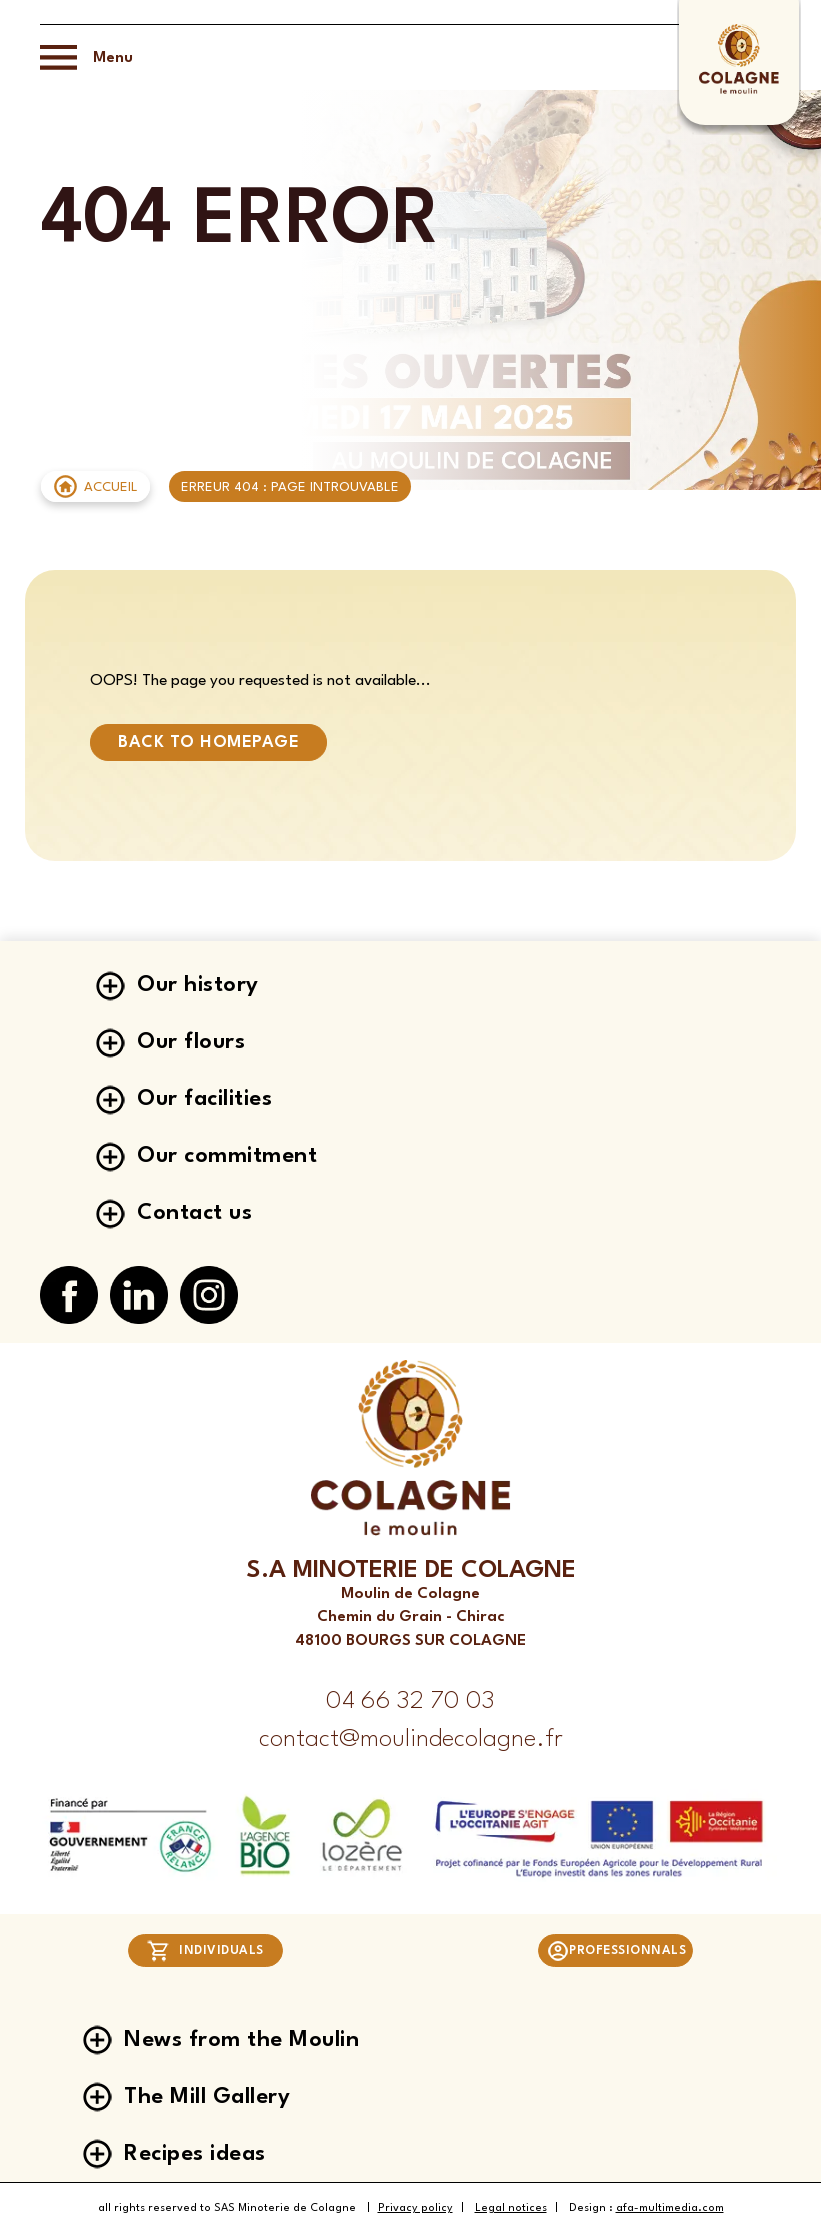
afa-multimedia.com (670, 2208)
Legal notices (511, 2208)
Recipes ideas (195, 2154)
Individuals (205, 1951)
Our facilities (204, 1099)
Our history (198, 985)
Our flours (191, 1042)
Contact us (194, 1213)
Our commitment (227, 1156)
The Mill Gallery (207, 2097)
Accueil (111, 487)
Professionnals (616, 1951)
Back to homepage (208, 742)
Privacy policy (415, 2208)
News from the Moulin (241, 2040)
